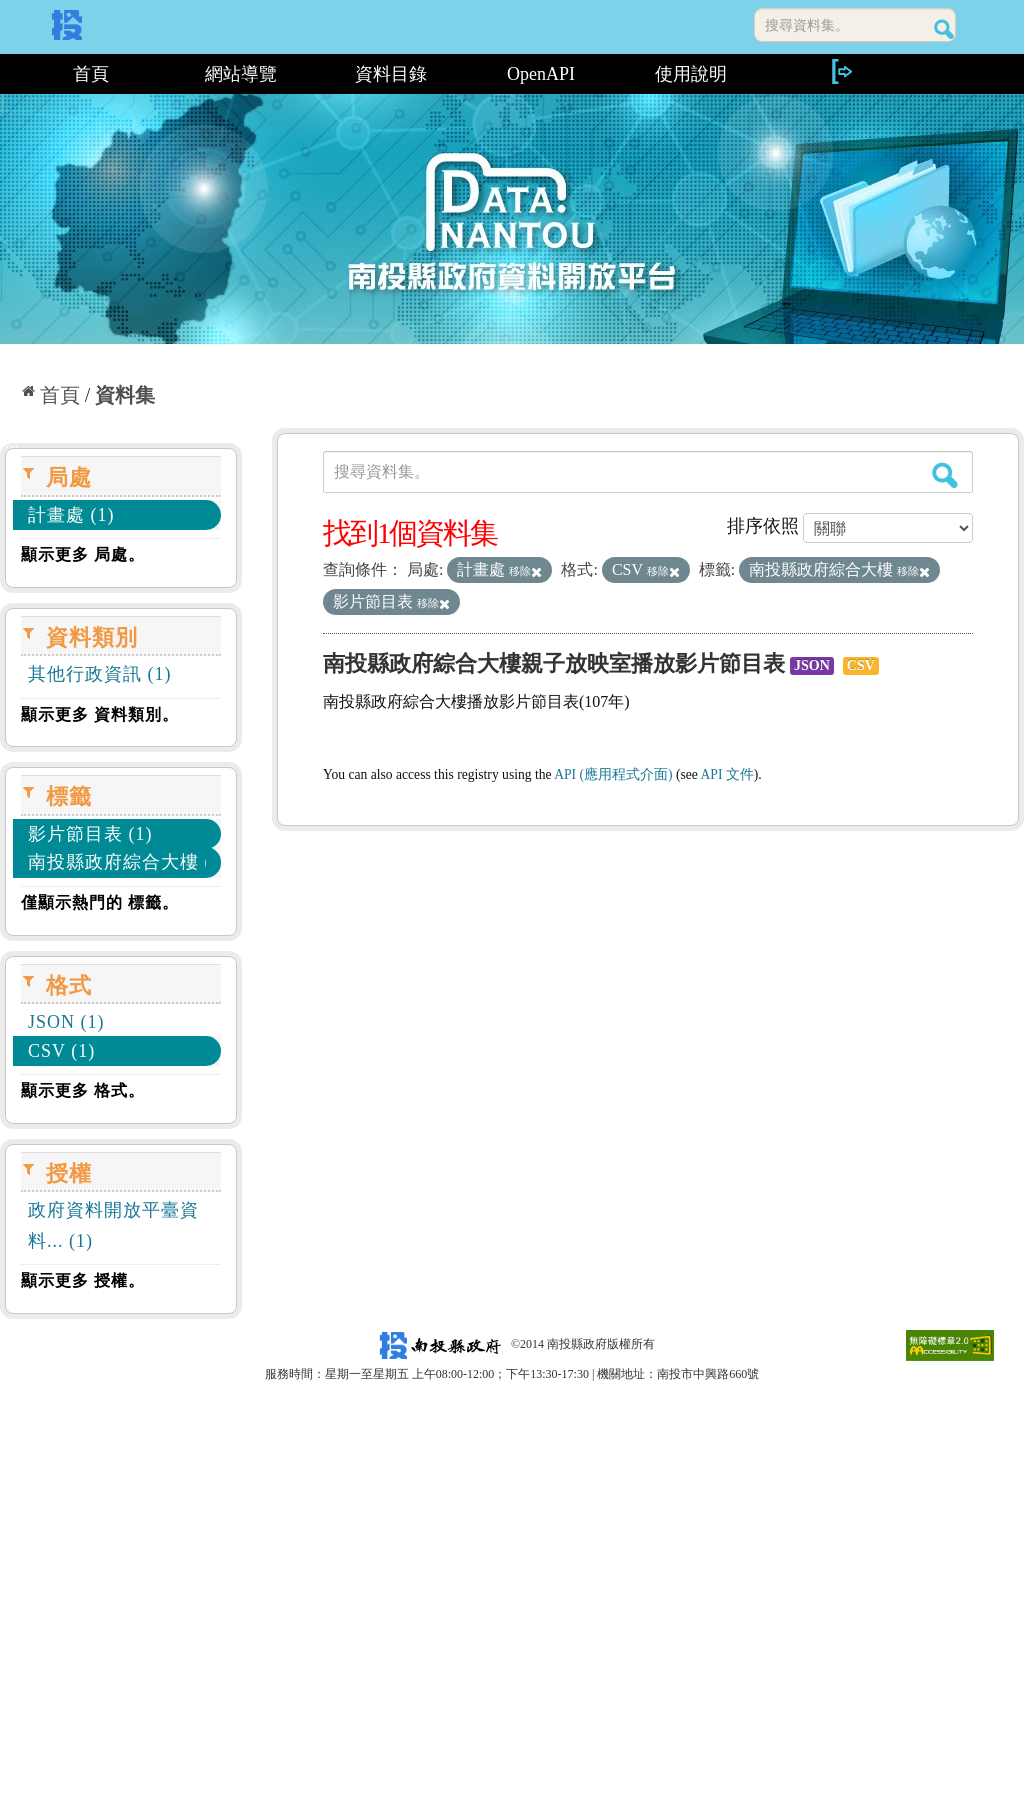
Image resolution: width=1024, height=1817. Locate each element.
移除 (525, 571)
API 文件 (727, 774)
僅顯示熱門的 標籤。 (100, 902)
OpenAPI (541, 74)
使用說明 (691, 74)
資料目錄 (391, 74)
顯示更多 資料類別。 (100, 714)
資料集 (125, 395)
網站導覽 (241, 74)
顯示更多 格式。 (83, 1090)
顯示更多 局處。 (83, 554)
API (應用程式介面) (613, 774)
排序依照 (763, 526)
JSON (812, 665)
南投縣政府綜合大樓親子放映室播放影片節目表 (554, 663)
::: (7, 74)
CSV (861, 665)
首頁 (91, 74)
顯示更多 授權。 (83, 1280)
